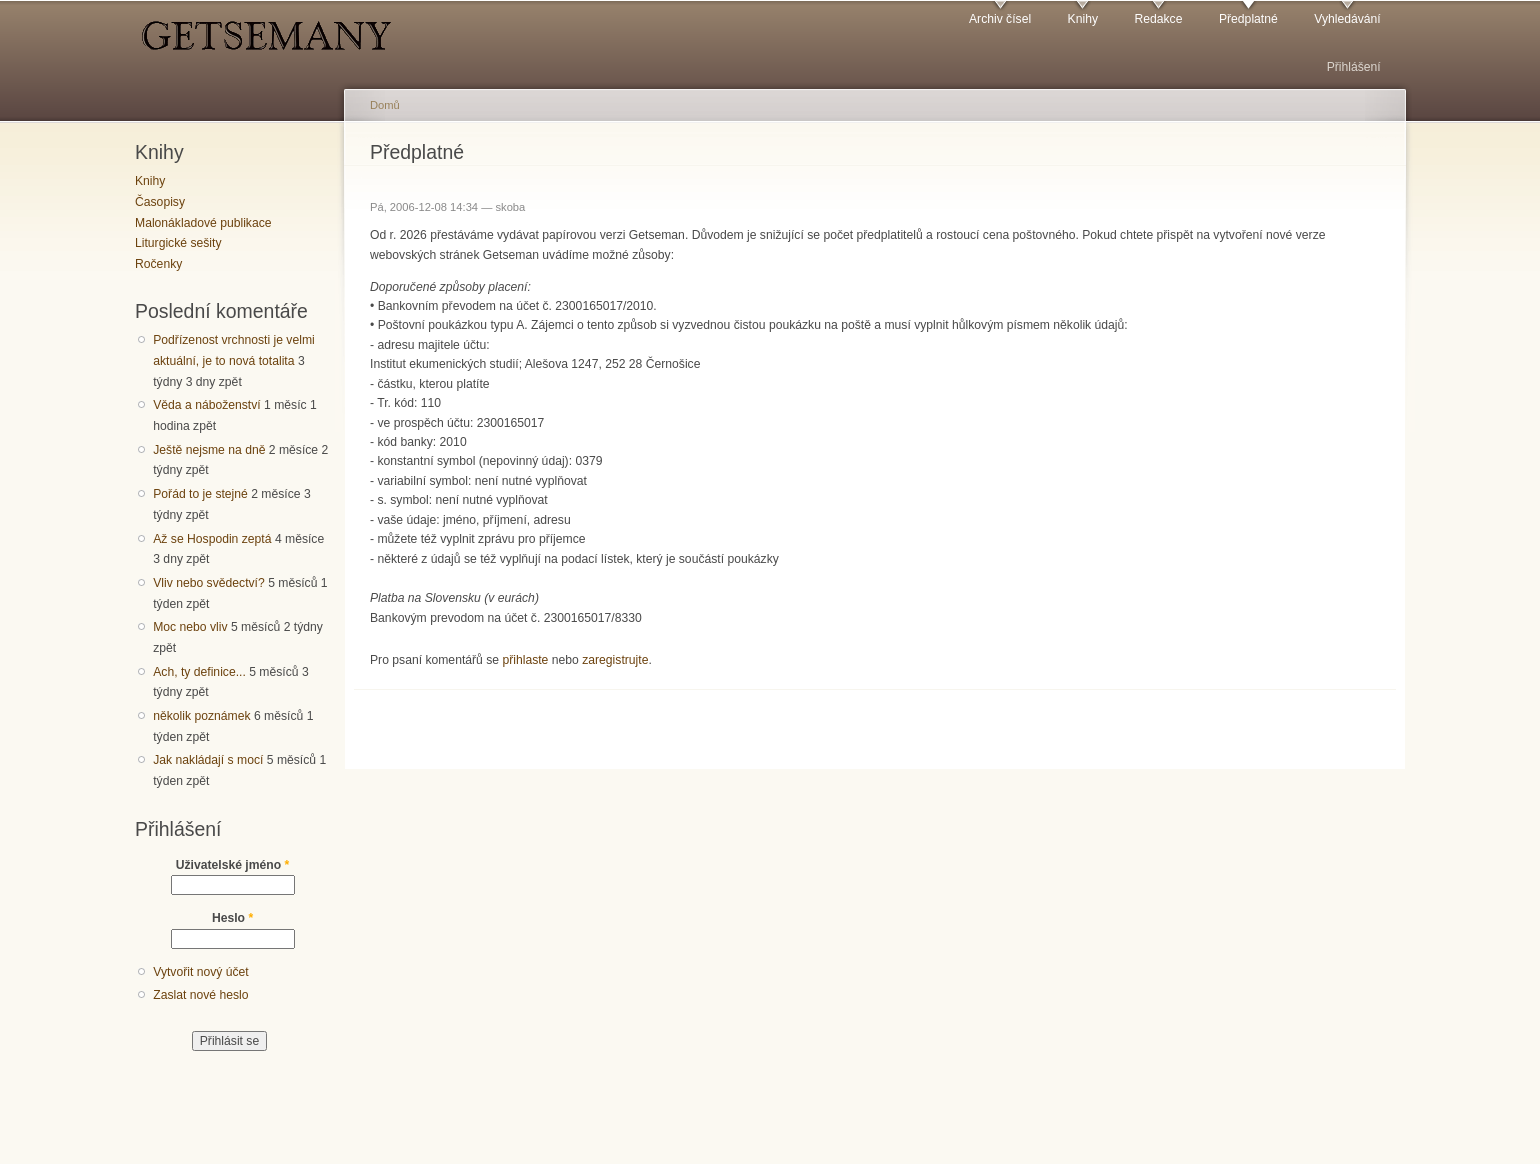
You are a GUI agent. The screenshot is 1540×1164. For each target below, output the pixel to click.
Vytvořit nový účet (201, 972)
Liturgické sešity (178, 243)
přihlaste (525, 660)
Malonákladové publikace (203, 223)
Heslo (232, 918)
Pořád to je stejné (200, 494)
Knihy (1083, 19)
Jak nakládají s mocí (208, 760)
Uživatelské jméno (233, 865)
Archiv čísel (1000, 19)
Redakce (1158, 19)
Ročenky (158, 264)
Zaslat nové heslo (200, 995)
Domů (385, 105)
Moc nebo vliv (190, 627)
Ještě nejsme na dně (209, 450)
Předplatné (1248, 19)
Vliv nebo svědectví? (209, 583)
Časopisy (160, 202)
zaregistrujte (615, 660)
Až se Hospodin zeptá (212, 539)
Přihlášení (1354, 67)
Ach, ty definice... (199, 672)
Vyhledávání (1347, 19)
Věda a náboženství (206, 405)
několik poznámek (201, 716)
